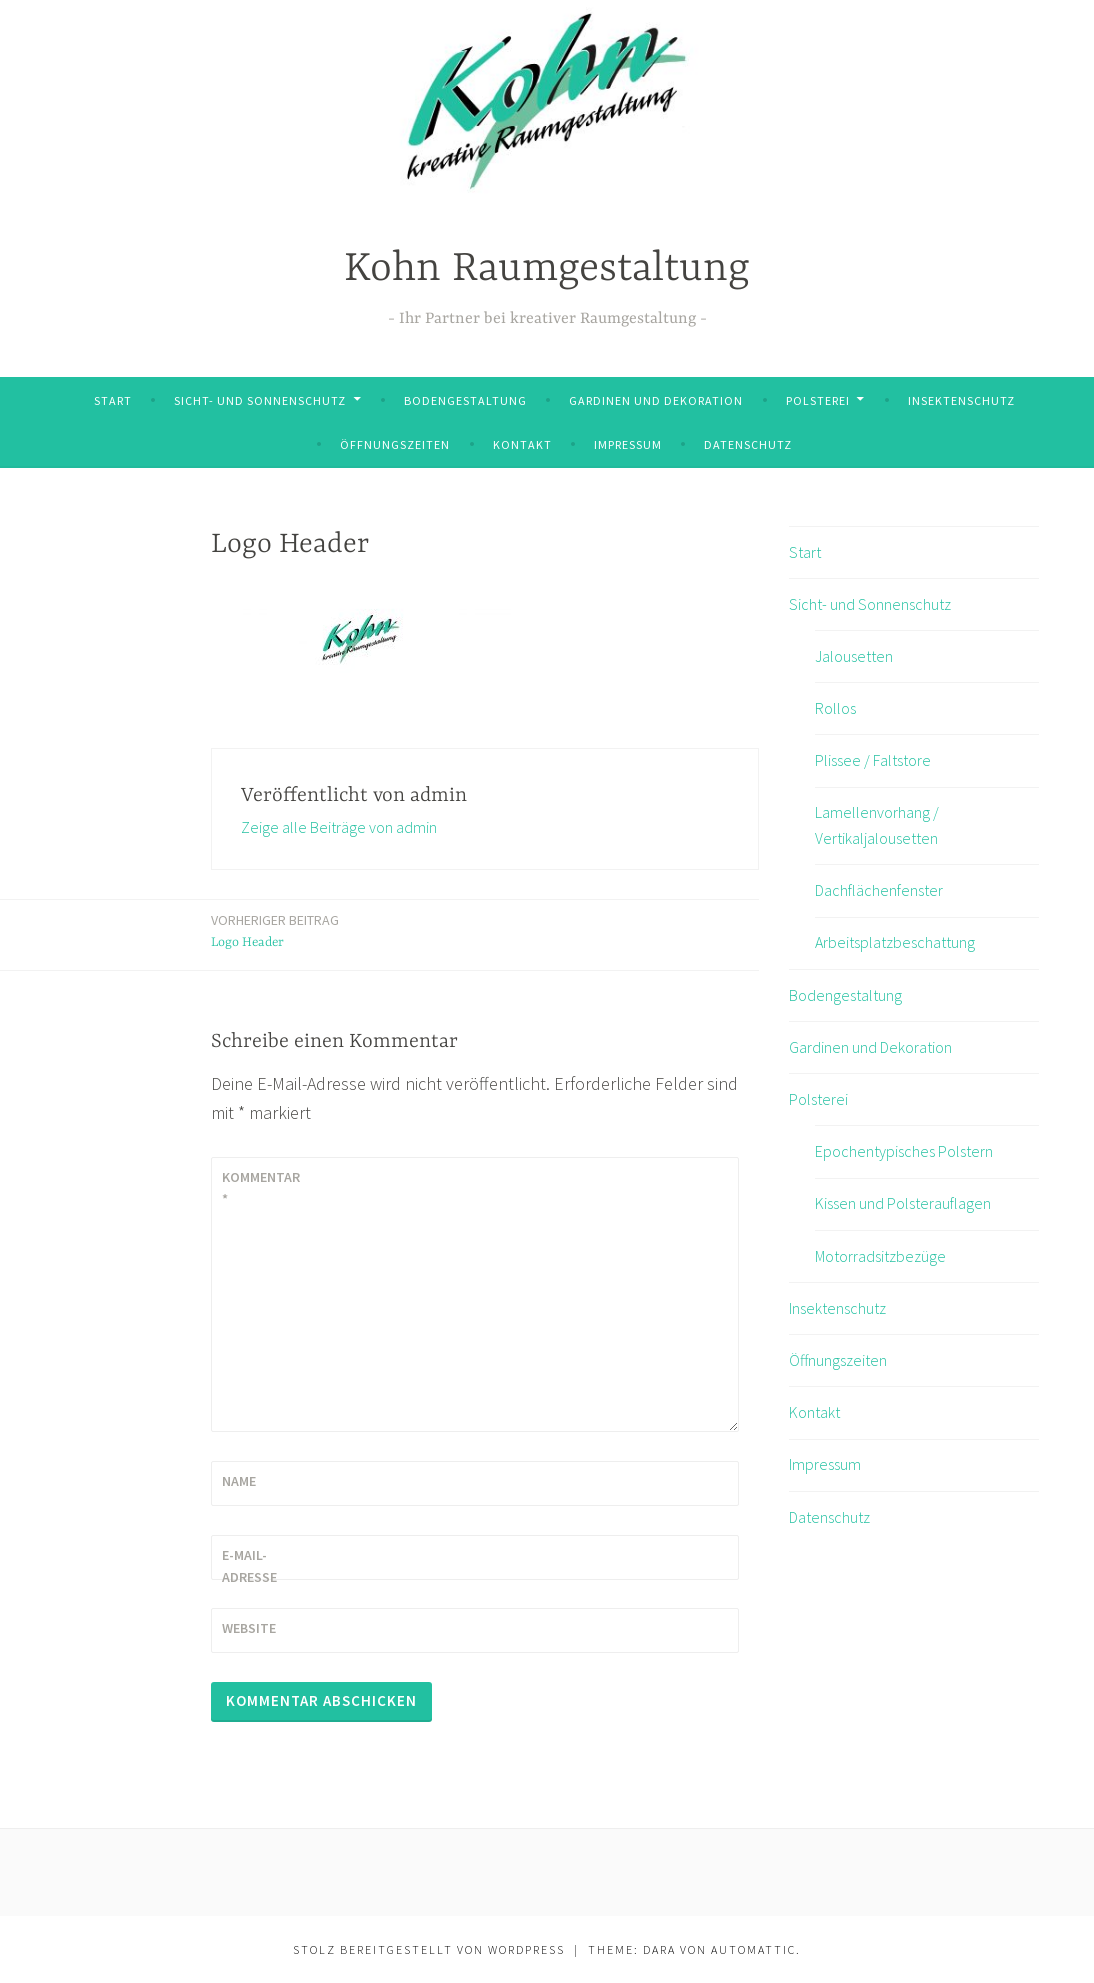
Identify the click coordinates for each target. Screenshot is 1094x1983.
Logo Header (275, 929)
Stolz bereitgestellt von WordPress (429, 1949)
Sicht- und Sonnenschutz (260, 400)
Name (239, 1481)
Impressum (628, 444)
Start (113, 400)
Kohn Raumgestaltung (547, 269)
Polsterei (818, 400)
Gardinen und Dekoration (656, 400)
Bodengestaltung (465, 400)
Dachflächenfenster (879, 890)
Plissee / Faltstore (873, 760)
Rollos (835, 708)
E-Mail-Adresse (249, 1566)
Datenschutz (748, 444)
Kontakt (522, 444)
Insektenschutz (961, 400)
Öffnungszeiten (395, 444)
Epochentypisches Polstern (904, 1151)
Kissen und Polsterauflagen (903, 1203)
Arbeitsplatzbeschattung (895, 942)
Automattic (753, 1949)
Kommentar (261, 1188)
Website (249, 1628)
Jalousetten (854, 656)
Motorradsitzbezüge (880, 1256)
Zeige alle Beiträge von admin (339, 827)
